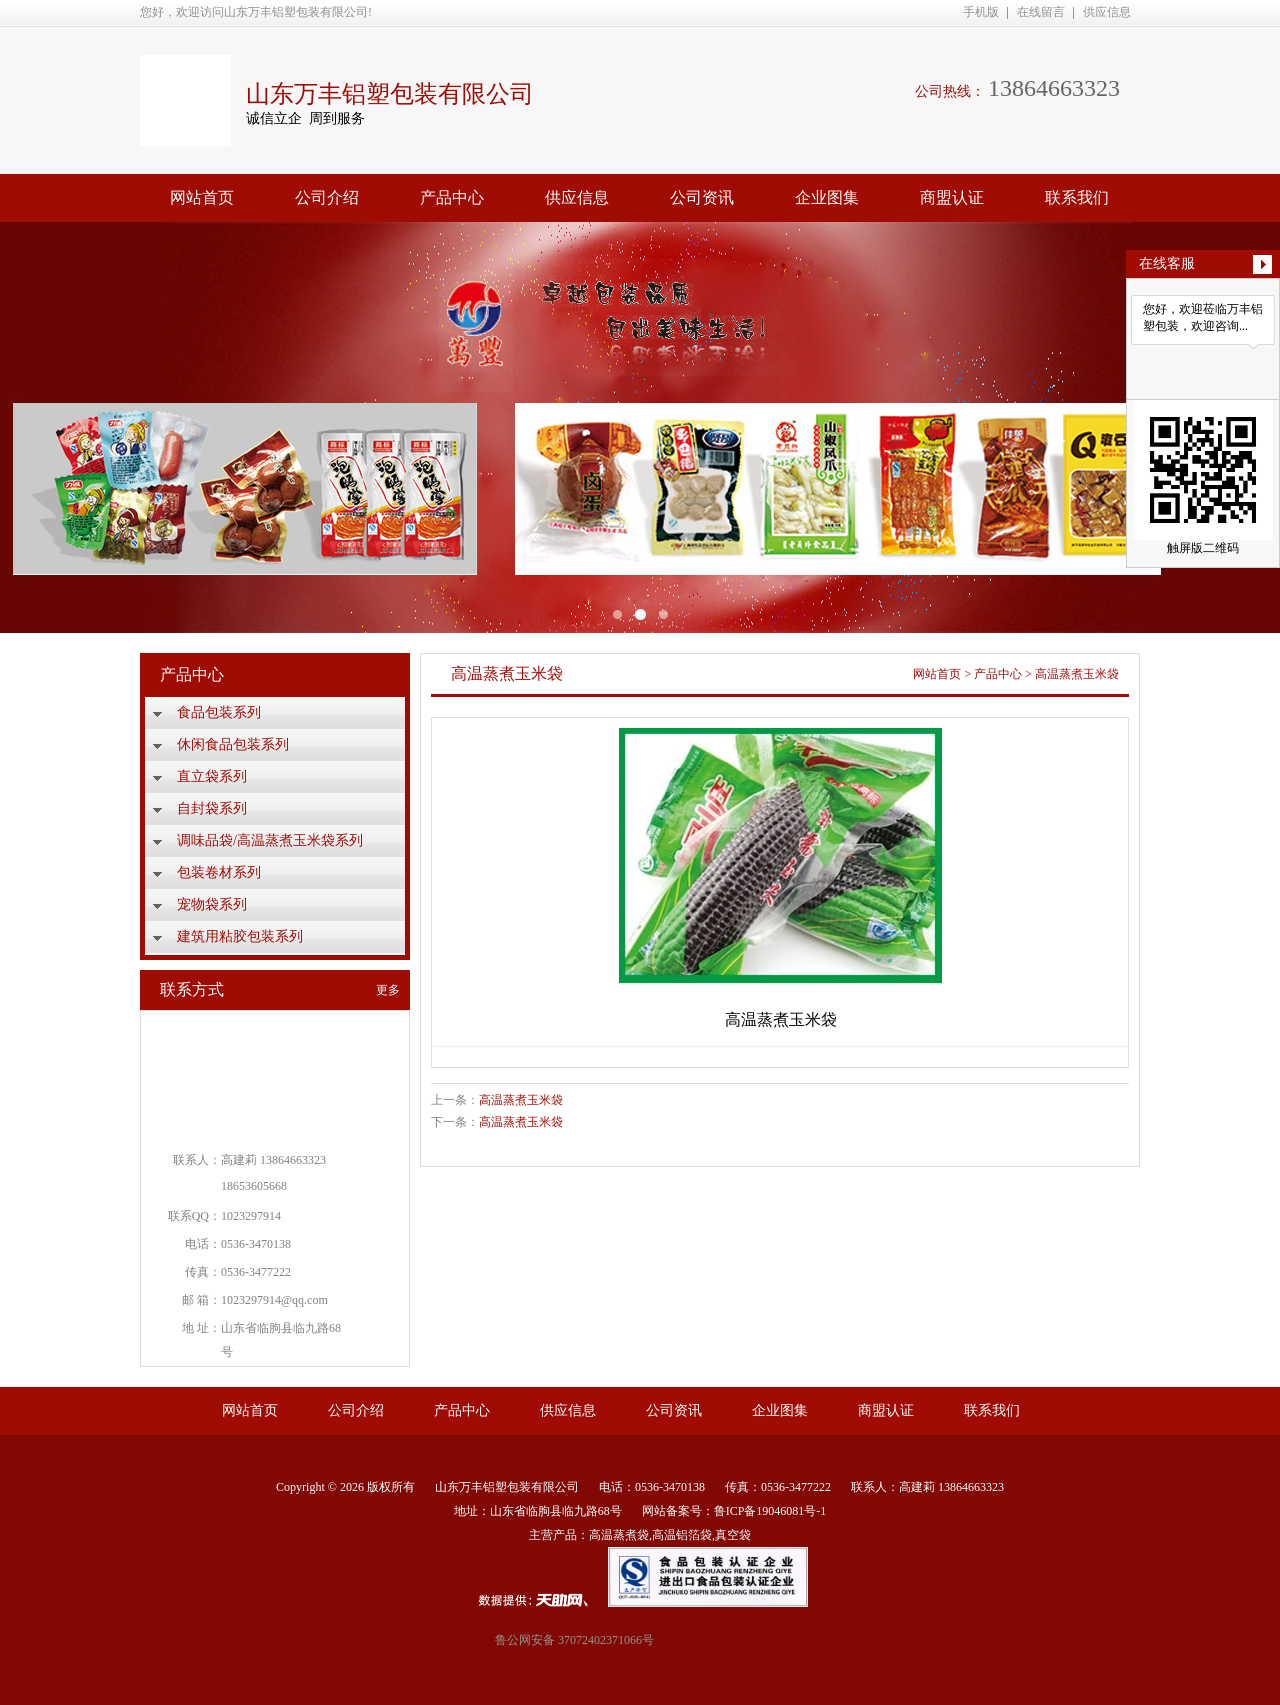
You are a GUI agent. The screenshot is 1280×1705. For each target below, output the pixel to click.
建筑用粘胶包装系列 (240, 936)
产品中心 (452, 197)
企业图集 (827, 197)
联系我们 (1077, 197)
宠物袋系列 (212, 904)
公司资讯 (702, 197)
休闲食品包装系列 (233, 744)
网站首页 (202, 197)
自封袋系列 (212, 808)
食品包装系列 (219, 712)
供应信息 (1107, 12)
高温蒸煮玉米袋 (1077, 674)
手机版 (981, 12)
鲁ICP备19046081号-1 (770, 1511)
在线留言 (1041, 12)
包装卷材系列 (219, 872)
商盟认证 (952, 197)
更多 (388, 990)
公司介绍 (327, 197)
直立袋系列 (212, 776)
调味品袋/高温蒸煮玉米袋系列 (270, 840)
